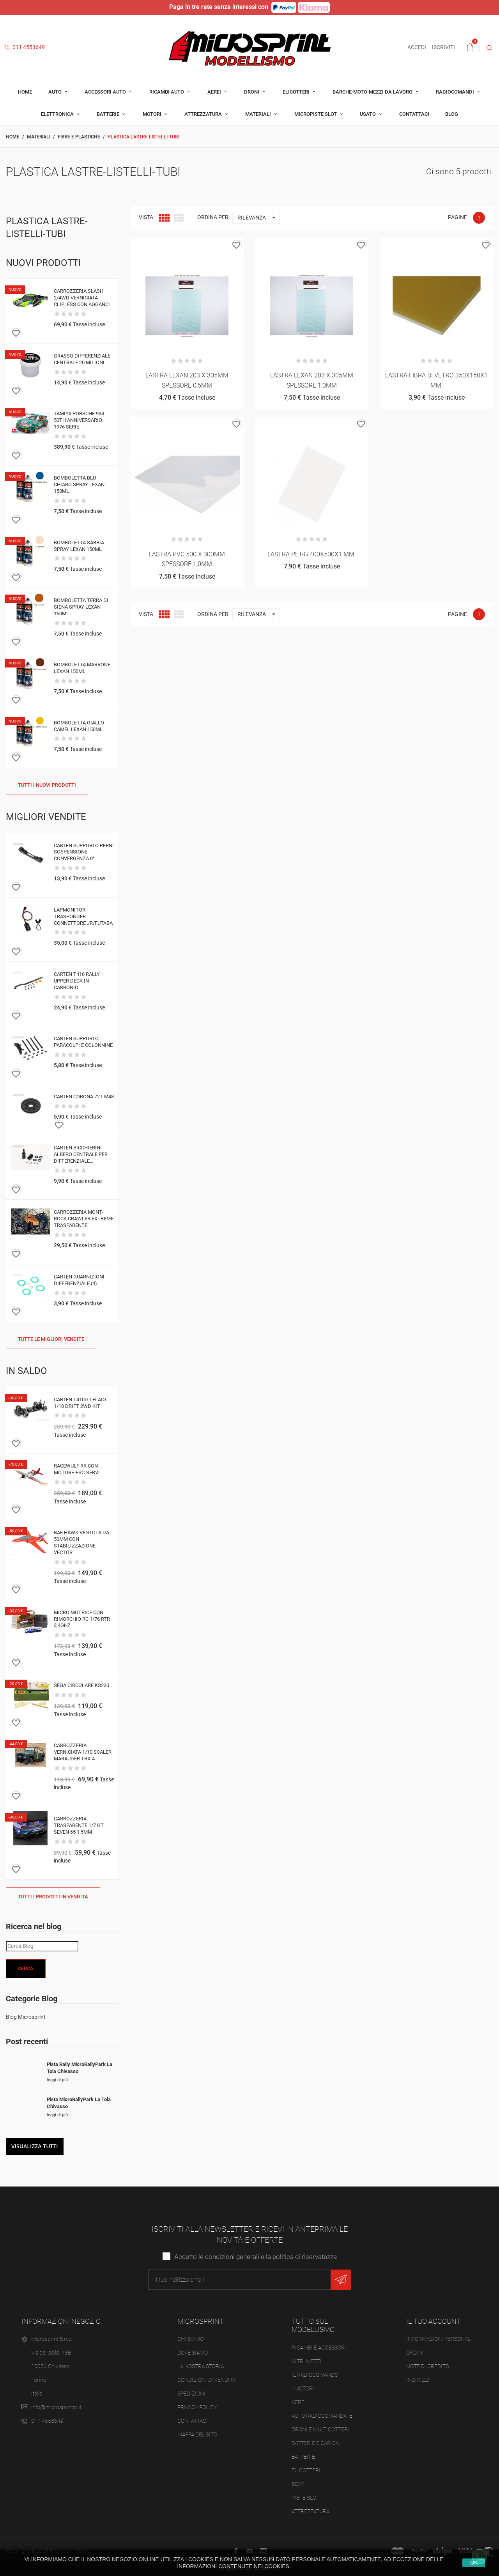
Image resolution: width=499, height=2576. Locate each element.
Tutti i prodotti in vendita (53, 1897)
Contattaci (414, 114)
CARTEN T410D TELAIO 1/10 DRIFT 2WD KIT (80, 1403)
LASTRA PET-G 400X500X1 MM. (311, 554)
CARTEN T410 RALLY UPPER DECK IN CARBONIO (77, 980)
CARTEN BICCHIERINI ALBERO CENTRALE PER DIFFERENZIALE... (81, 1154)
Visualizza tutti (34, 2146)
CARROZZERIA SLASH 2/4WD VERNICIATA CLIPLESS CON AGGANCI (82, 297)
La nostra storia (200, 2366)
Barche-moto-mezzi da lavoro (373, 92)
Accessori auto (106, 92)
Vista (146, 217)
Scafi (299, 2484)
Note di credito (427, 2366)
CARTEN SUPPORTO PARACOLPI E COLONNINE (83, 1042)
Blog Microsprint (26, 2017)
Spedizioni (191, 2393)
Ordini (415, 2352)
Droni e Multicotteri (320, 2429)
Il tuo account (433, 2321)
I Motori (303, 2388)
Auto (55, 92)
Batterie (108, 114)
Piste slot (305, 2498)
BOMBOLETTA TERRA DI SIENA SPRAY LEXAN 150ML (81, 606)
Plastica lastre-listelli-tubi (47, 228)
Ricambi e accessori (319, 2347)
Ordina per (212, 217)
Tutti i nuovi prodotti (47, 785)
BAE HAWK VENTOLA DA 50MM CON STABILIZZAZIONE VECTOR (81, 1542)
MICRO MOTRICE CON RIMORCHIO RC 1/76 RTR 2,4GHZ (82, 1619)
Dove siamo (192, 2352)
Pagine (457, 217)
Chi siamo (190, 2339)
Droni (252, 92)
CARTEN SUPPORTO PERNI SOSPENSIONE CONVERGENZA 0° (84, 852)
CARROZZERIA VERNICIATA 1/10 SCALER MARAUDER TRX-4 (82, 1752)
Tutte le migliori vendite (51, 1339)
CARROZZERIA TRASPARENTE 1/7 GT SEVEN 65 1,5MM (79, 1825)
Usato (368, 114)
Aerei (214, 92)
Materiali (258, 114)
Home (25, 92)
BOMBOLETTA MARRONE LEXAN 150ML (82, 668)
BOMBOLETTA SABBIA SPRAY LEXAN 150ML (79, 546)
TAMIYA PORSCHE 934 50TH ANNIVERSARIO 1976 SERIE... (79, 420)
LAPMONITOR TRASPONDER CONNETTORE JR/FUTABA (83, 916)
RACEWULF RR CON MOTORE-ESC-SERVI (77, 1469)
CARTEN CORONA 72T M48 (84, 1096)
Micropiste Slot (316, 114)
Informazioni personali (439, 2339)
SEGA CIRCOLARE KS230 (81, 1685)
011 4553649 (24, 47)
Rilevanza (258, 217)
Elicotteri (297, 92)
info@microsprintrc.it (56, 2407)
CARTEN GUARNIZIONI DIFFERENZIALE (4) (79, 1280)
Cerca (26, 1968)
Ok (474, 2563)
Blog (451, 114)
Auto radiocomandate (322, 2416)
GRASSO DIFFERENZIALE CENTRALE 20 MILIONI (82, 359)
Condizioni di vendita (206, 2380)
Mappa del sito (197, 2434)
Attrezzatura (203, 114)
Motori (153, 114)
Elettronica (58, 114)
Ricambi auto (167, 92)
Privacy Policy (197, 2407)
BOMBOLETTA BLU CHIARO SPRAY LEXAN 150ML (79, 484)
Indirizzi (418, 2380)
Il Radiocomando (315, 2375)
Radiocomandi (455, 92)
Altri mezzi (307, 2361)
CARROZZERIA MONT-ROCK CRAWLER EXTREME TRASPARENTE (83, 1218)
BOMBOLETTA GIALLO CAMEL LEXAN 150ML (79, 726)
